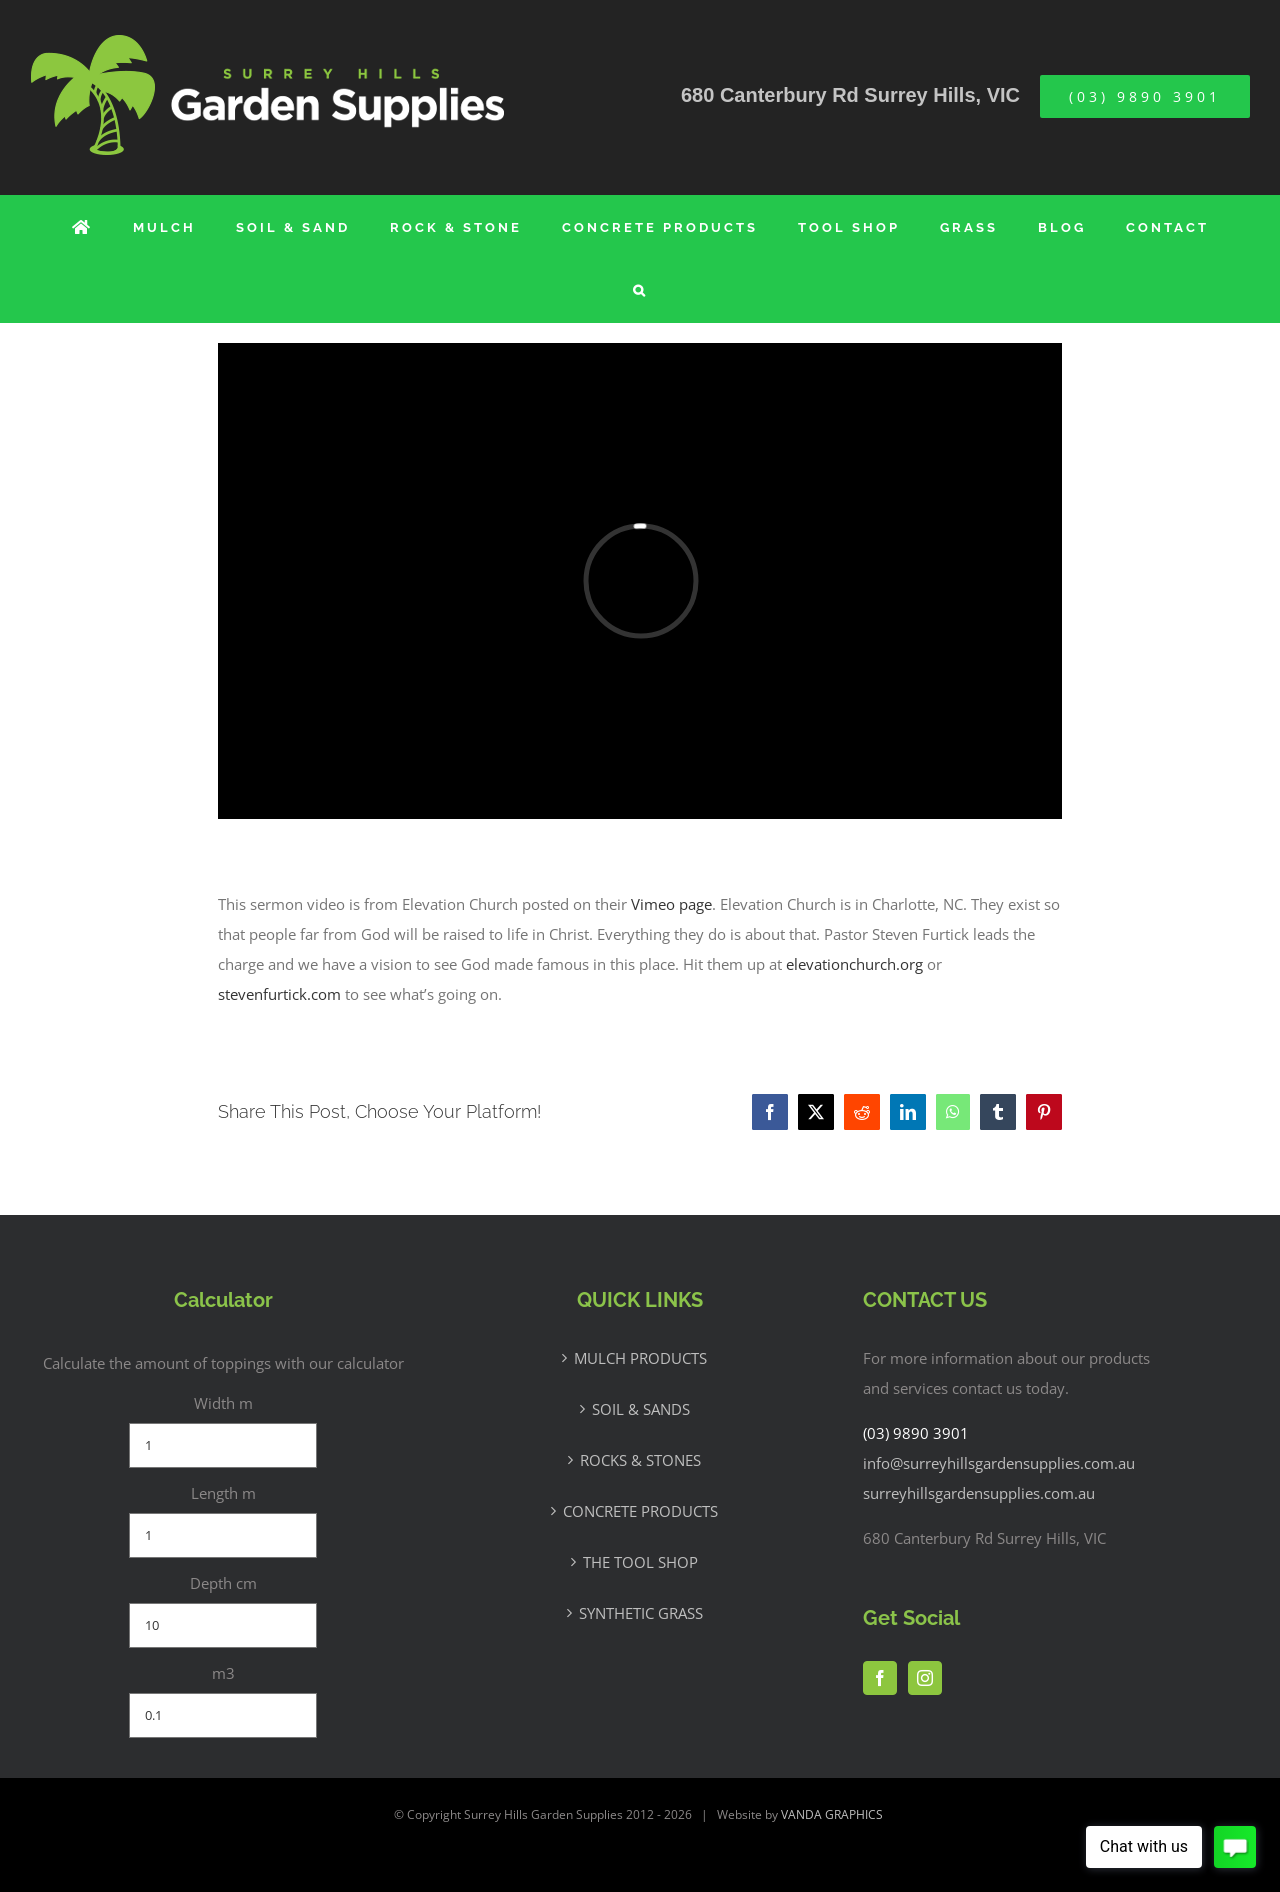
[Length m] (223, 1535)
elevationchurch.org (854, 964)
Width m (223, 1403)
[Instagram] (925, 1678)
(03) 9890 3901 (916, 1433)
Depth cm (223, 1583)
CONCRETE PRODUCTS (640, 1511)
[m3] (223, 1715)
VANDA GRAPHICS (832, 1814)
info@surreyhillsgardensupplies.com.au (999, 1463)
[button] (640, 290)
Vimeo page (671, 904)
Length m (223, 1493)
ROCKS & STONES (640, 1460)
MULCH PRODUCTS (640, 1358)
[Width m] (223, 1445)
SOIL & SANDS (641, 1409)
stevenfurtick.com (279, 994)
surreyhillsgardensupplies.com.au (979, 1493)
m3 (223, 1673)
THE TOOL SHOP (640, 1562)
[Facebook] (880, 1678)
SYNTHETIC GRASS (641, 1613)
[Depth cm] (223, 1625)
